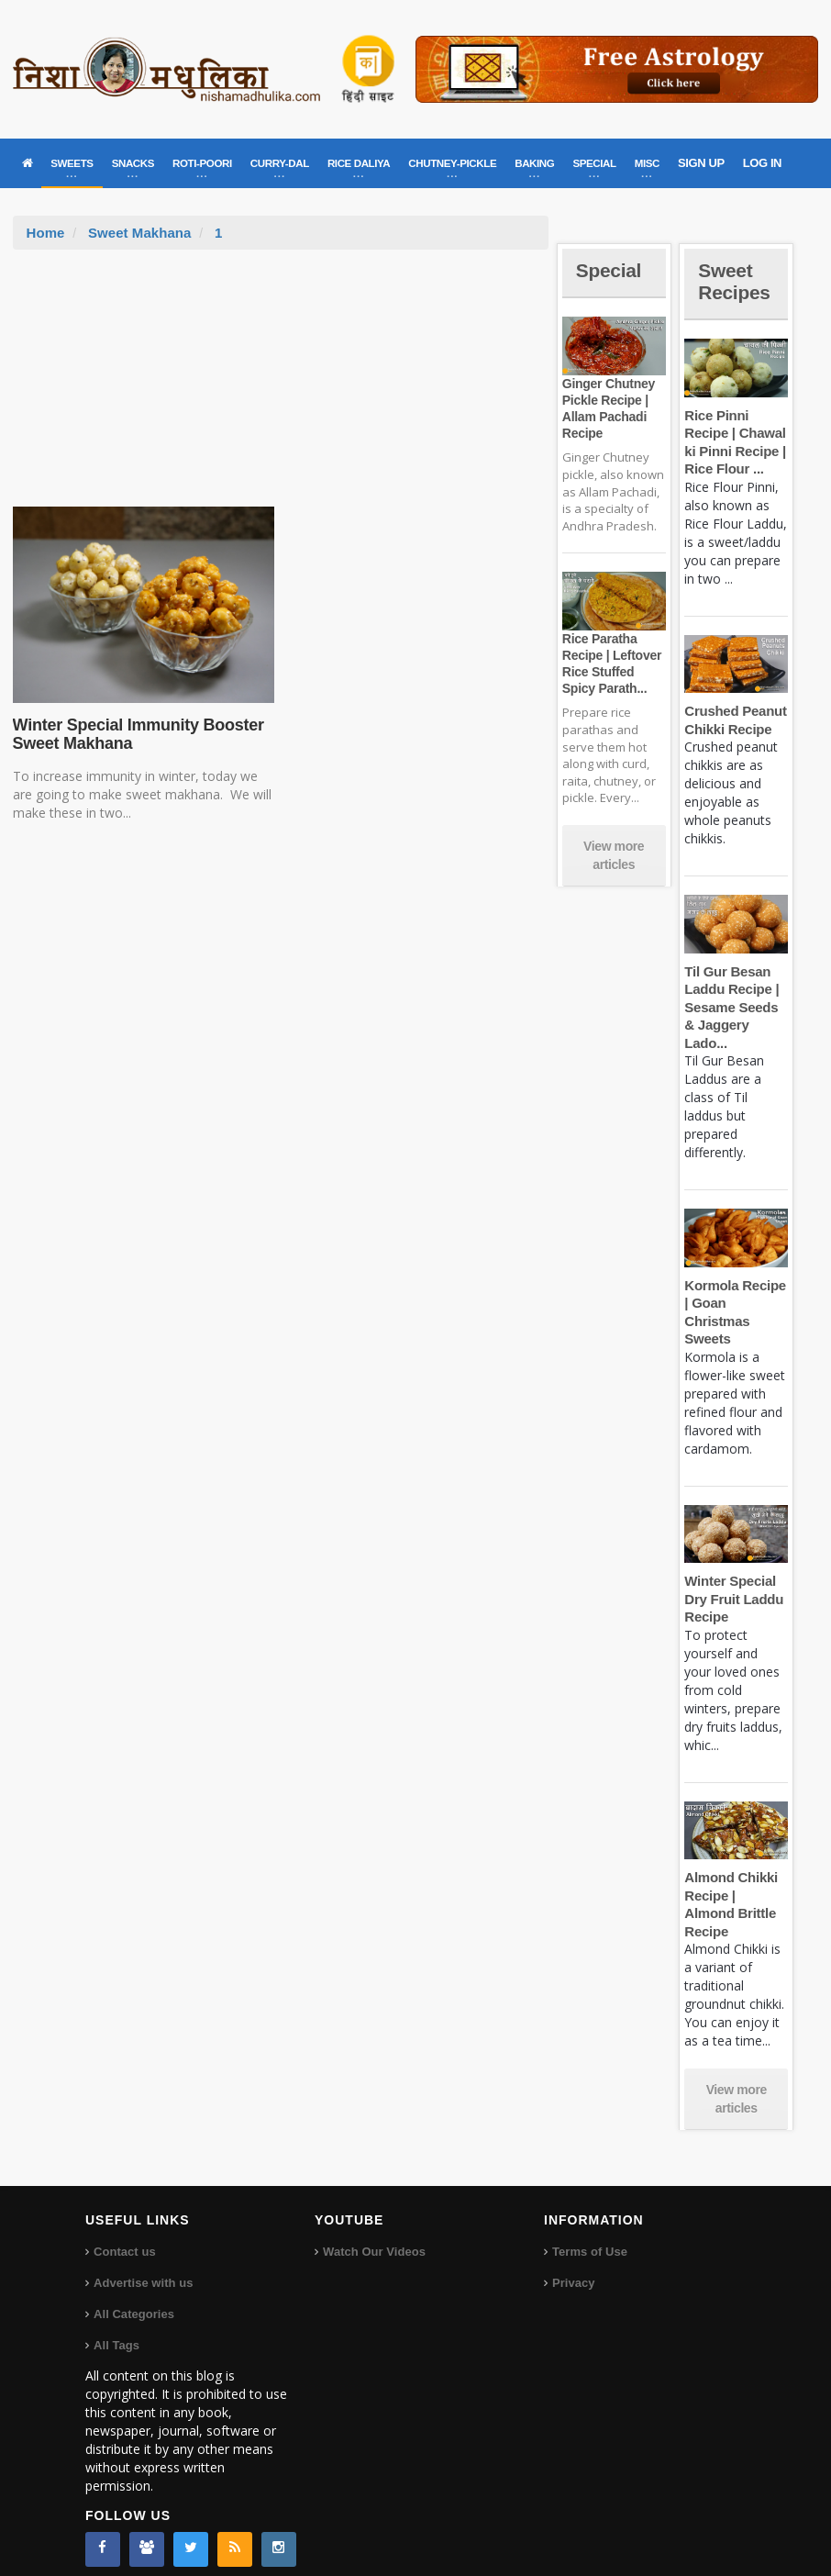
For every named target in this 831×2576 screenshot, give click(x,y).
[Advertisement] (280, 387)
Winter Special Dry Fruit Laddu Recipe (732, 1598)
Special (610, 270)
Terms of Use (589, 2233)
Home (46, 232)
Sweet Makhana (139, 232)
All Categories (133, 2296)
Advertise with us (143, 2264)
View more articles (613, 855)
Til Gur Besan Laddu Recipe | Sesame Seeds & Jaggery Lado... (730, 1007)
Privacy (573, 2264)
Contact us (124, 2233)
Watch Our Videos (374, 2233)
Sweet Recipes (735, 281)
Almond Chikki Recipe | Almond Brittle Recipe (735, 1895)
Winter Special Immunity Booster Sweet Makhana (136, 734)
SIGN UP (701, 163)
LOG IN (762, 163)
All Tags (116, 2327)
